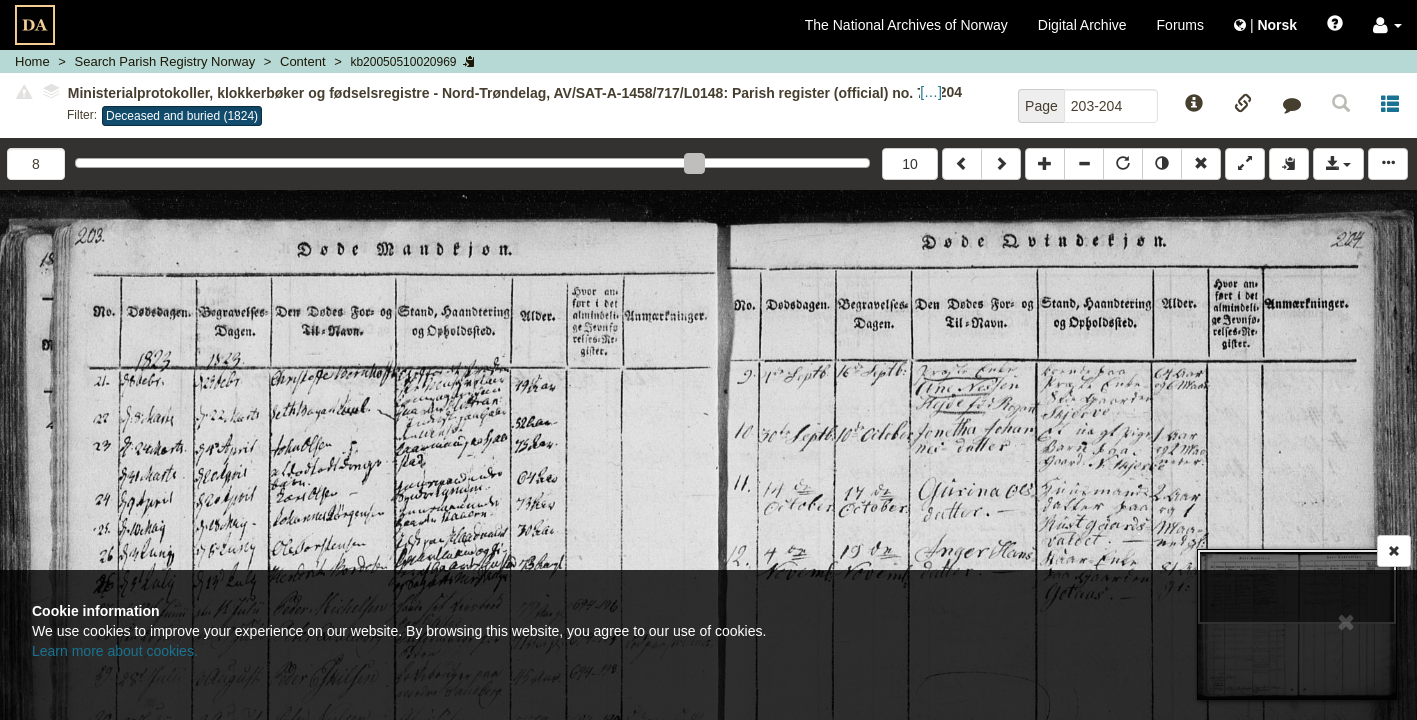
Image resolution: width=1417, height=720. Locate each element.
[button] (1387, 25)
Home (32, 61)
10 (910, 164)
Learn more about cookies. (115, 651)
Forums (1180, 25)
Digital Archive (1082, 25)
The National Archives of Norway (906, 25)
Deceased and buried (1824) (182, 116)
